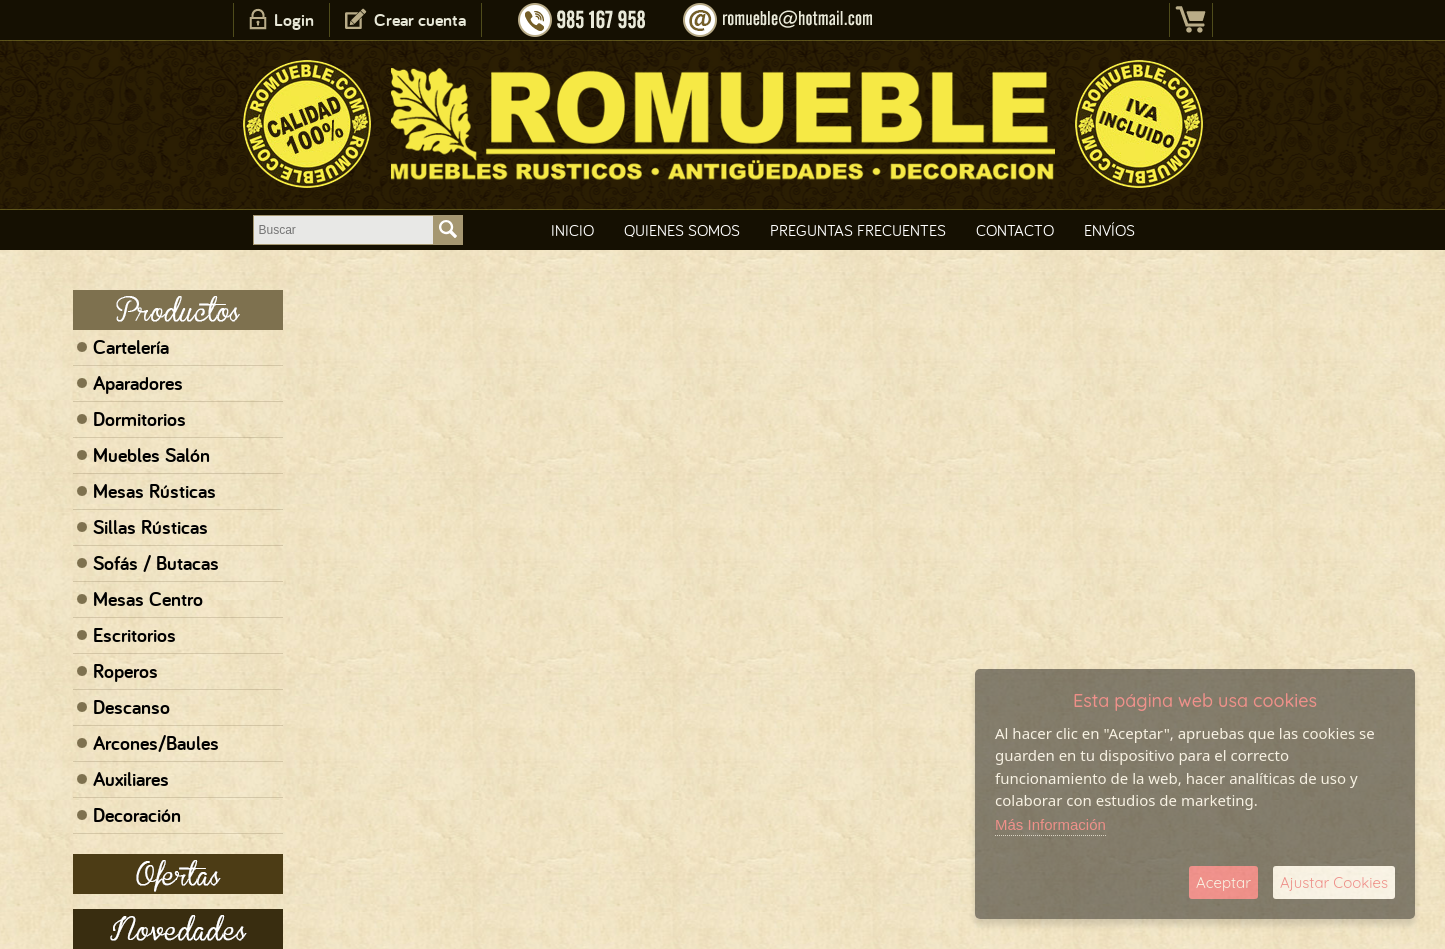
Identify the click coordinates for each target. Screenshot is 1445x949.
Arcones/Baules (156, 743)
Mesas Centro (148, 599)
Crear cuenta (420, 19)
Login (294, 19)
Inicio (572, 230)
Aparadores (138, 383)
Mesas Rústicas (154, 491)
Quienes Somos (682, 230)
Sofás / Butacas (156, 563)
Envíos (1109, 230)
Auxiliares (131, 779)
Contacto (1015, 230)
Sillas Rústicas (150, 527)
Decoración (137, 815)
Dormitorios (139, 419)
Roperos (125, 671)
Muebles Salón (151, 455)
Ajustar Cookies (1334, 882)
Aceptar (1223, 882)
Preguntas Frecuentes (858, 230)
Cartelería (131, 347)
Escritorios (134, 635)
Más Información (1050, 824)
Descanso (131, 707)
